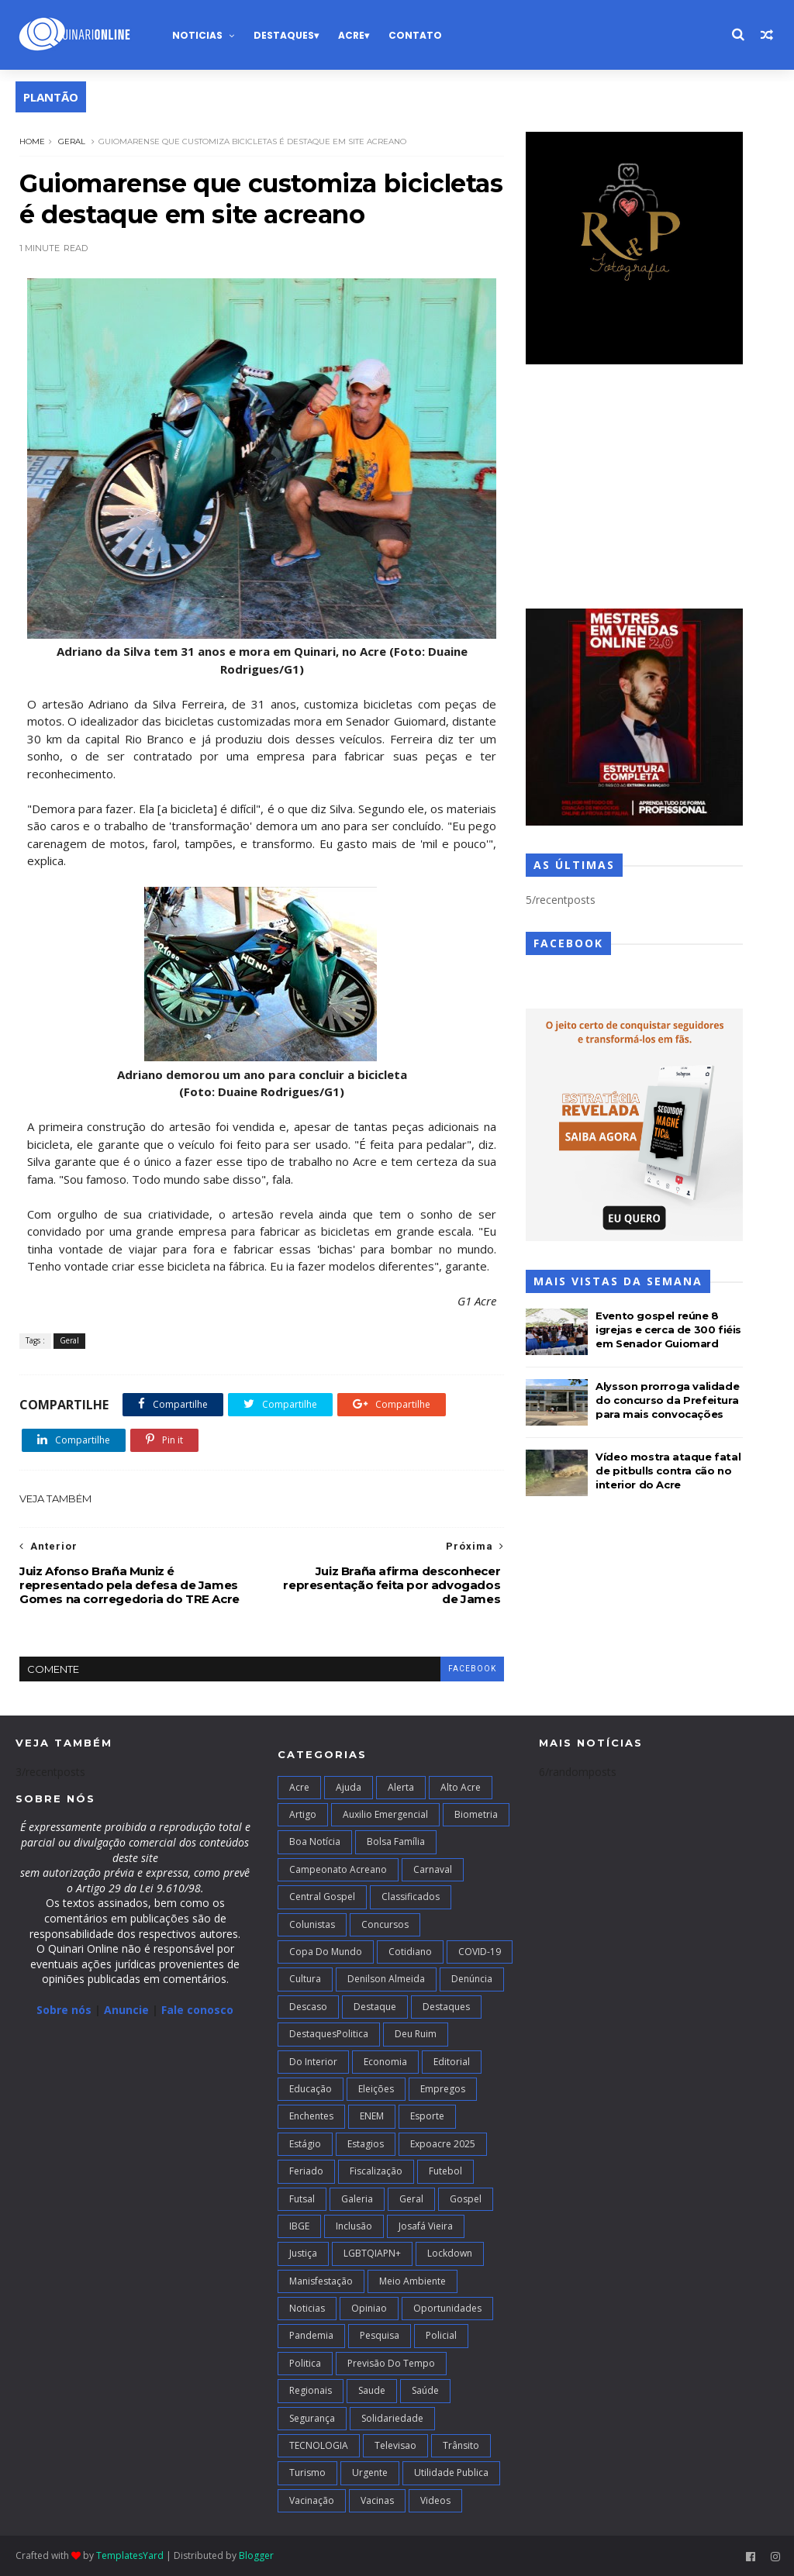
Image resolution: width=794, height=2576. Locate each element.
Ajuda (348, 1787)
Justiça (303, 2253)
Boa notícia (314, 1841)
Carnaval (432, 1869)
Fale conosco (197, 2009)
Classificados (410, 1896)
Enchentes (311, 2116)
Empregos (442, 2088)
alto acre (460, 1787)
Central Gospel (322, 1896)
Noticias (197, 35)
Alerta (401, 1787)
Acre (351, 35)
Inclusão (354, 2226)
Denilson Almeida (386, 1978)
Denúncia (471, 1978)
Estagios (365, 2143)
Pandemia (311, 2335)
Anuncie (128, 2009)
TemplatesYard (130, 2555)
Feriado (306, 2171)
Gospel (466, 2198)
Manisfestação (321, 2281)
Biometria (476, 1814)
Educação (310, 2088)
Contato (415, 35)
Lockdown (449, 2253)
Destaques (284, 35)
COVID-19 (479, 1951)
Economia (385, 2061)
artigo (302, 1814)
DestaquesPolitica (328, 2033)
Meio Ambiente (412, 2281)
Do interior (313, 2061)
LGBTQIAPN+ (372, 2253)
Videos (435, 2500)
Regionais (310, 2390)
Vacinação (311, 2500)
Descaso (308, 2006)
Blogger (256, 2555)
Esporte (427, 2116)
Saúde (425, 2390)
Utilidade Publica (451, 2472)
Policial (441, 2335)
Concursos (385, 1924)
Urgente (370, 2472)
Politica (305, 2363)
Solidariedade (392, 2418)
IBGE (299, 2226)
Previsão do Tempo (391, 2363)
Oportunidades (447, 2308)
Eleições (376, 2088)
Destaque (375, 2006)
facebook (472, 1668)
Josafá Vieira (426, 2226)
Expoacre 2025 (442, 2143)
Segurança (312, 2418)
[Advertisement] (634, 488)
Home (32, 141)
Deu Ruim (416, 2033)
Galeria (357, 2198)
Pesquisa (379, 2335)
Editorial (451, 2061)
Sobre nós (63, 2009)
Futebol (445, 2171)
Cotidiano (410, 1951)
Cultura (305, 1978)
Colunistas (312, 1924)
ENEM (372, 2116)
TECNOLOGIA (318, 2445)
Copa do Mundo (325, 1951)
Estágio (305, 2143)
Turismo (307, 2472)
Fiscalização (376, 2171)
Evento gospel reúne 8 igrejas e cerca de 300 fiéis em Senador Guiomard (668, 1329)
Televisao (395, 2445)
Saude (371, 2390)
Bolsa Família (396, 1841)
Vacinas (377, 2500)
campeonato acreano (338, 1869)
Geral (71, 141)
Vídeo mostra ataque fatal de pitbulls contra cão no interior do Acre (668, 1470)
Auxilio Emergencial (385, 1814)
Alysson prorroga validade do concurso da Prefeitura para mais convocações (667, 1400)
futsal (302, 2198)
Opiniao (369, 2308)
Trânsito (461, 2445)
